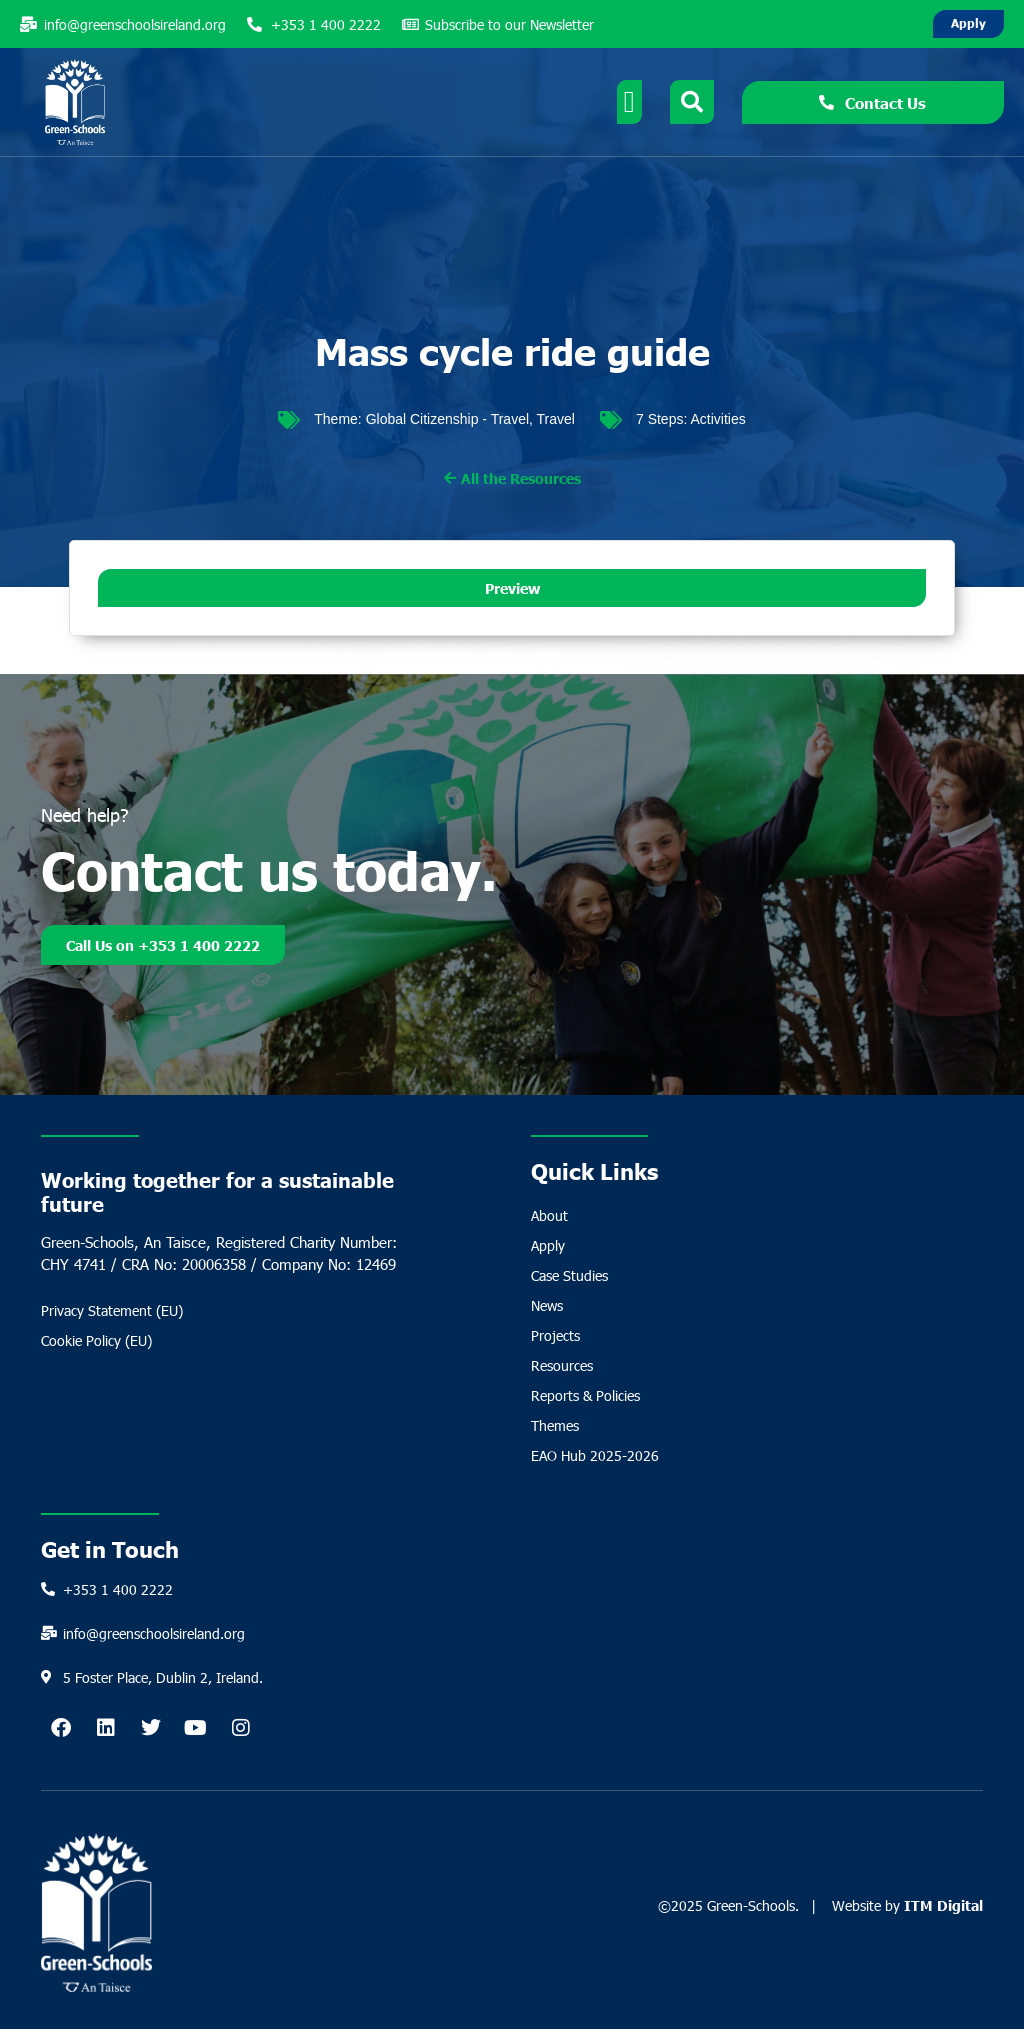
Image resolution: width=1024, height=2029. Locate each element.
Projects (555, 1335)
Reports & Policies (585, 1395)
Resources (562, 1365)
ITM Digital (943, 1905)
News (547, 1305)
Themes (555, 1425)
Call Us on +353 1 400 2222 (163, 945)
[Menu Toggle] (629, 102)
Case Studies (569, 1275)
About (549, 1215)
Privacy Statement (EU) (112, 1310)
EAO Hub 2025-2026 (595, 1455)
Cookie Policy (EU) (96, 1340)
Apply (548, 1245)
